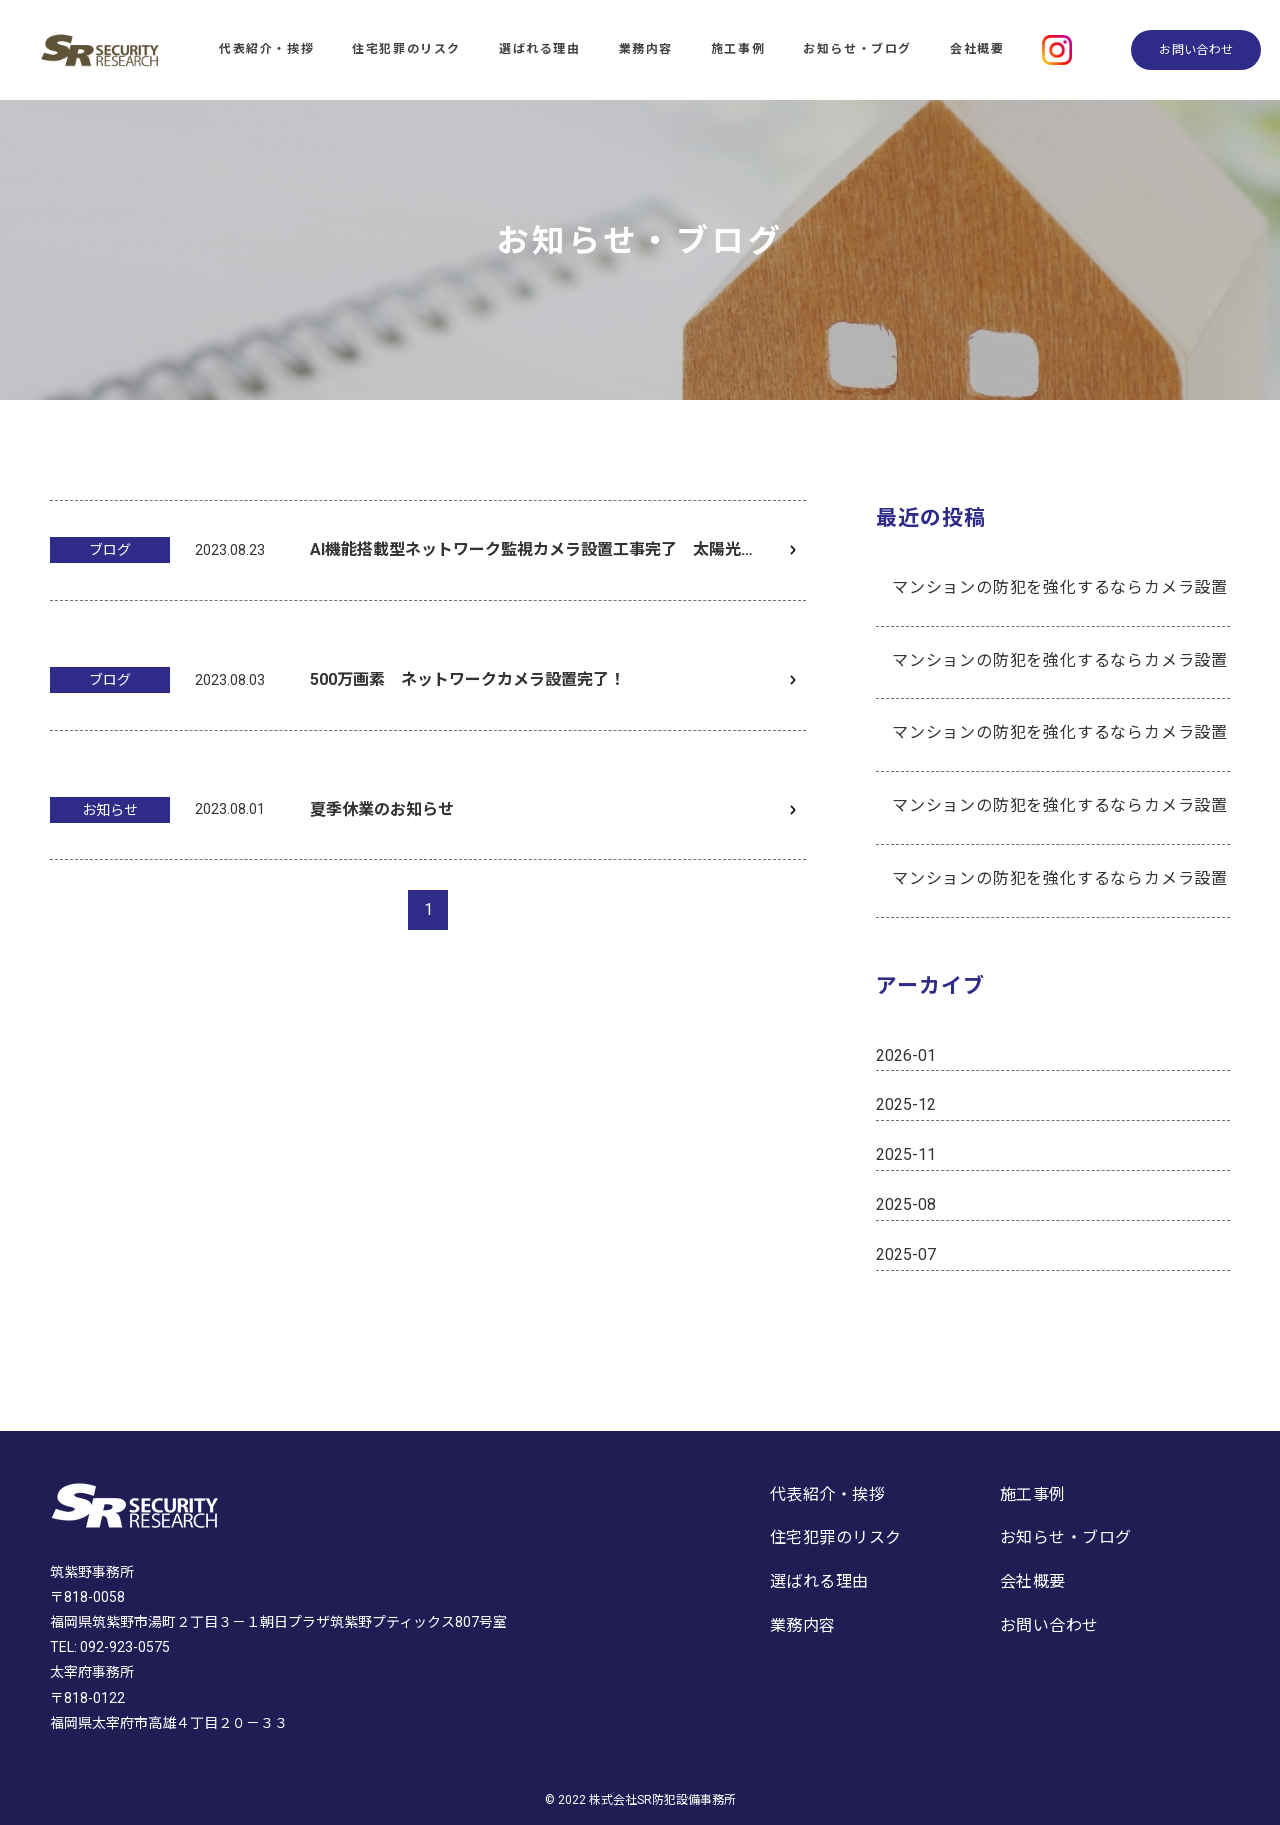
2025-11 (906, 1154)
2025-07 (906, 1254)
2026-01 (906, 1055)
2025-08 (906, 1204)
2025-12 (906, 1104)
